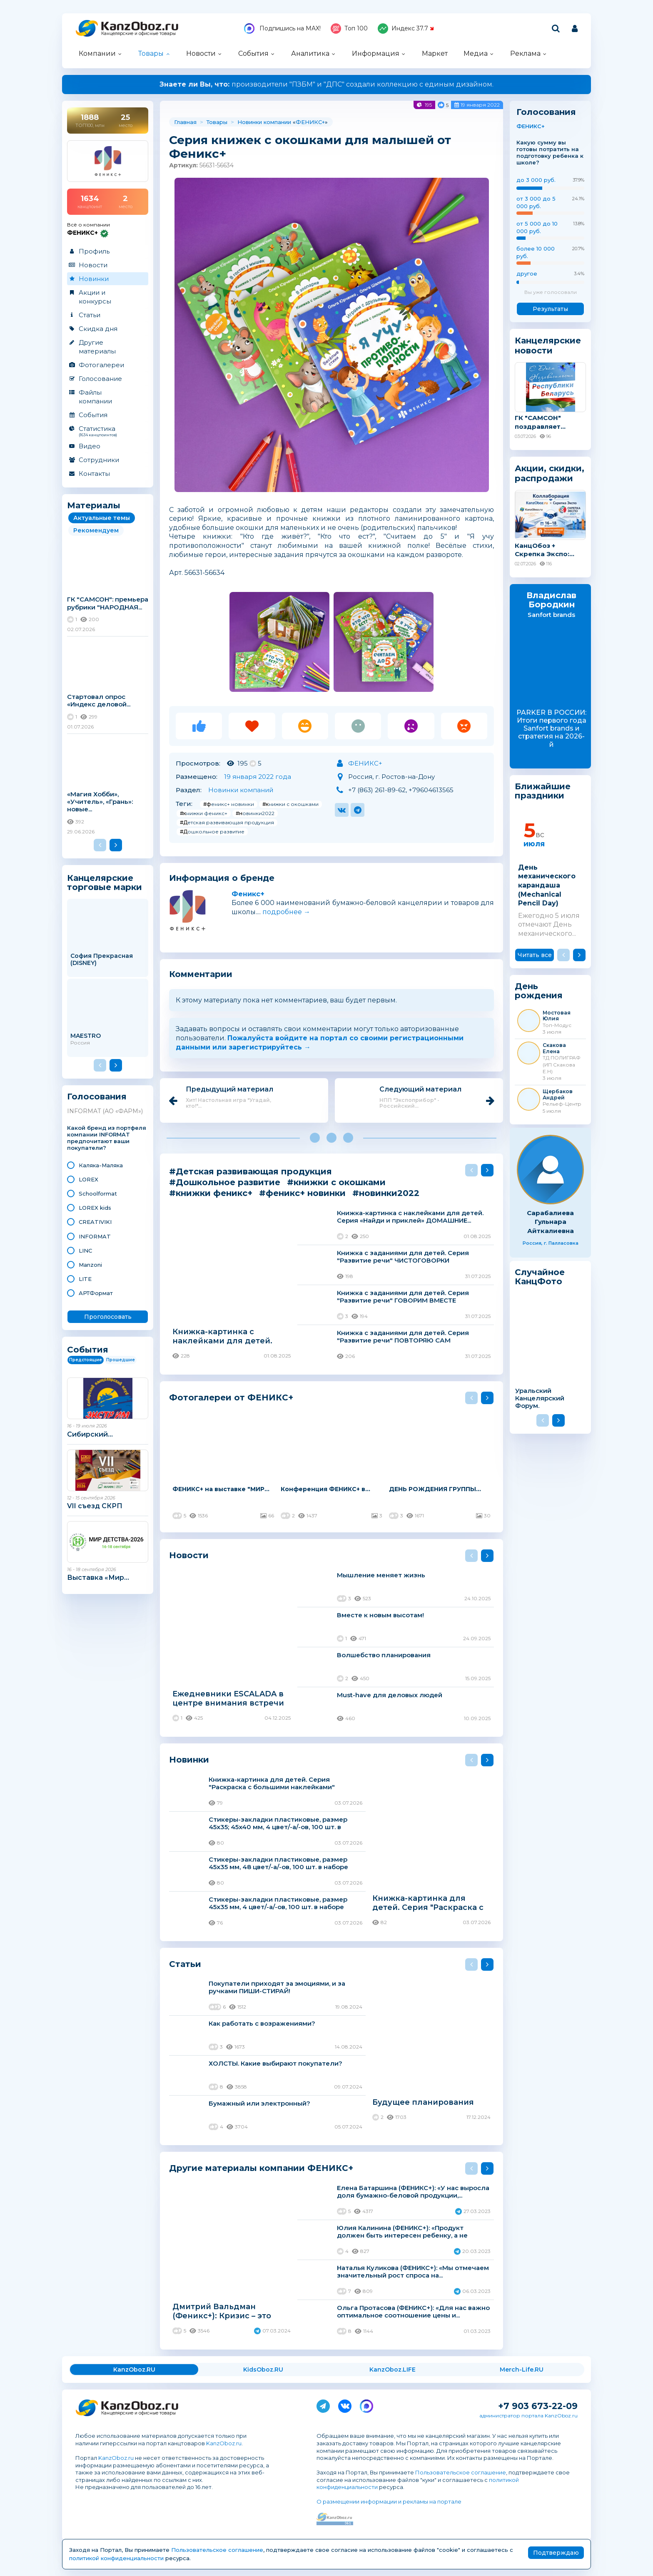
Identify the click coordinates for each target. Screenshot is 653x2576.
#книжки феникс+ (203, 813)
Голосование (100, 379)
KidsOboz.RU (263, 2369)
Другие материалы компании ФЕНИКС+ (261, 2168)
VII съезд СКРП (94, 1506)
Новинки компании (264, 122)
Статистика (107, 431)
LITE (85, 1279)
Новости (201, 53)
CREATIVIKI (95, 1221)
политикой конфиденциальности (116, 2558)
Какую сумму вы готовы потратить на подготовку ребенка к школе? (549, 152)
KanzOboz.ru (224, 2443)
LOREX (88, 1179)
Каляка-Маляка (101, 1165)
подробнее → (286, 912)
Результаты (550, 309)
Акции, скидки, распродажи (549, 473)
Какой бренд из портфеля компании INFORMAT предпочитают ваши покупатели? (106, 1138)
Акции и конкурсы (95, 296)
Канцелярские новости (548, 346)
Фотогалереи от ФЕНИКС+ (231, 1397)
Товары (151, 53)
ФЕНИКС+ (310, 122)
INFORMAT (95, 1236)
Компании (97, 53)
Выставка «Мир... (98, 1577)
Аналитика (310, 53)
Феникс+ (248, 894)
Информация (375, 53)
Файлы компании (95, 396)
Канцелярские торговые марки (104, 882)
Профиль (94, 251)
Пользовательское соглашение (460, 2472)
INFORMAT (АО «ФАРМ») (105, 1111)
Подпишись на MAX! (282, 28)
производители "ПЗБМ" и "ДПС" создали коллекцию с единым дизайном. (326, 84)
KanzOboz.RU (134, 2369)
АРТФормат (96, 1293)
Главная (185, 122)
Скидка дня (98, 329)
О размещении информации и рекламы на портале (389, 2501)
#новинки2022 (255, 813)
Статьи (89, 315)
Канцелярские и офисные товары (138, 33)
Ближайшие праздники (543, 791)
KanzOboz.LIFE (392, 2369)
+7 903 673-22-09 (538, 2406)
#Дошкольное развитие (212, 831)
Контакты (94, 473)
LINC (85, 1250)
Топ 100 (349, 28)
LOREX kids (95, 1207)
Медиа (476, 53)
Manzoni (90, 1264)
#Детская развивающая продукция (227, 822)
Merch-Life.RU (521, 2369)
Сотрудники (99, 460)
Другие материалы (97, 346)
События (253, 53)
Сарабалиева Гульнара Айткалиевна (550, 1222)
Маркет (435, 53)
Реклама (525, 53)
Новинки (94, 279)
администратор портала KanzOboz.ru (528, 2415)
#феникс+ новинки (228, 804)
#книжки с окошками (290, 804)
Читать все (535, 955)
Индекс (406, 28)
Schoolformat (98, 1193)
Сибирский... (90, 1434)
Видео (89, 446)
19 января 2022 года (257, 777)
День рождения (539, 991)
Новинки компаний (240, 790)
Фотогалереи (101, 365)
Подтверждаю (556, 2552)
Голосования (97, 1097)
